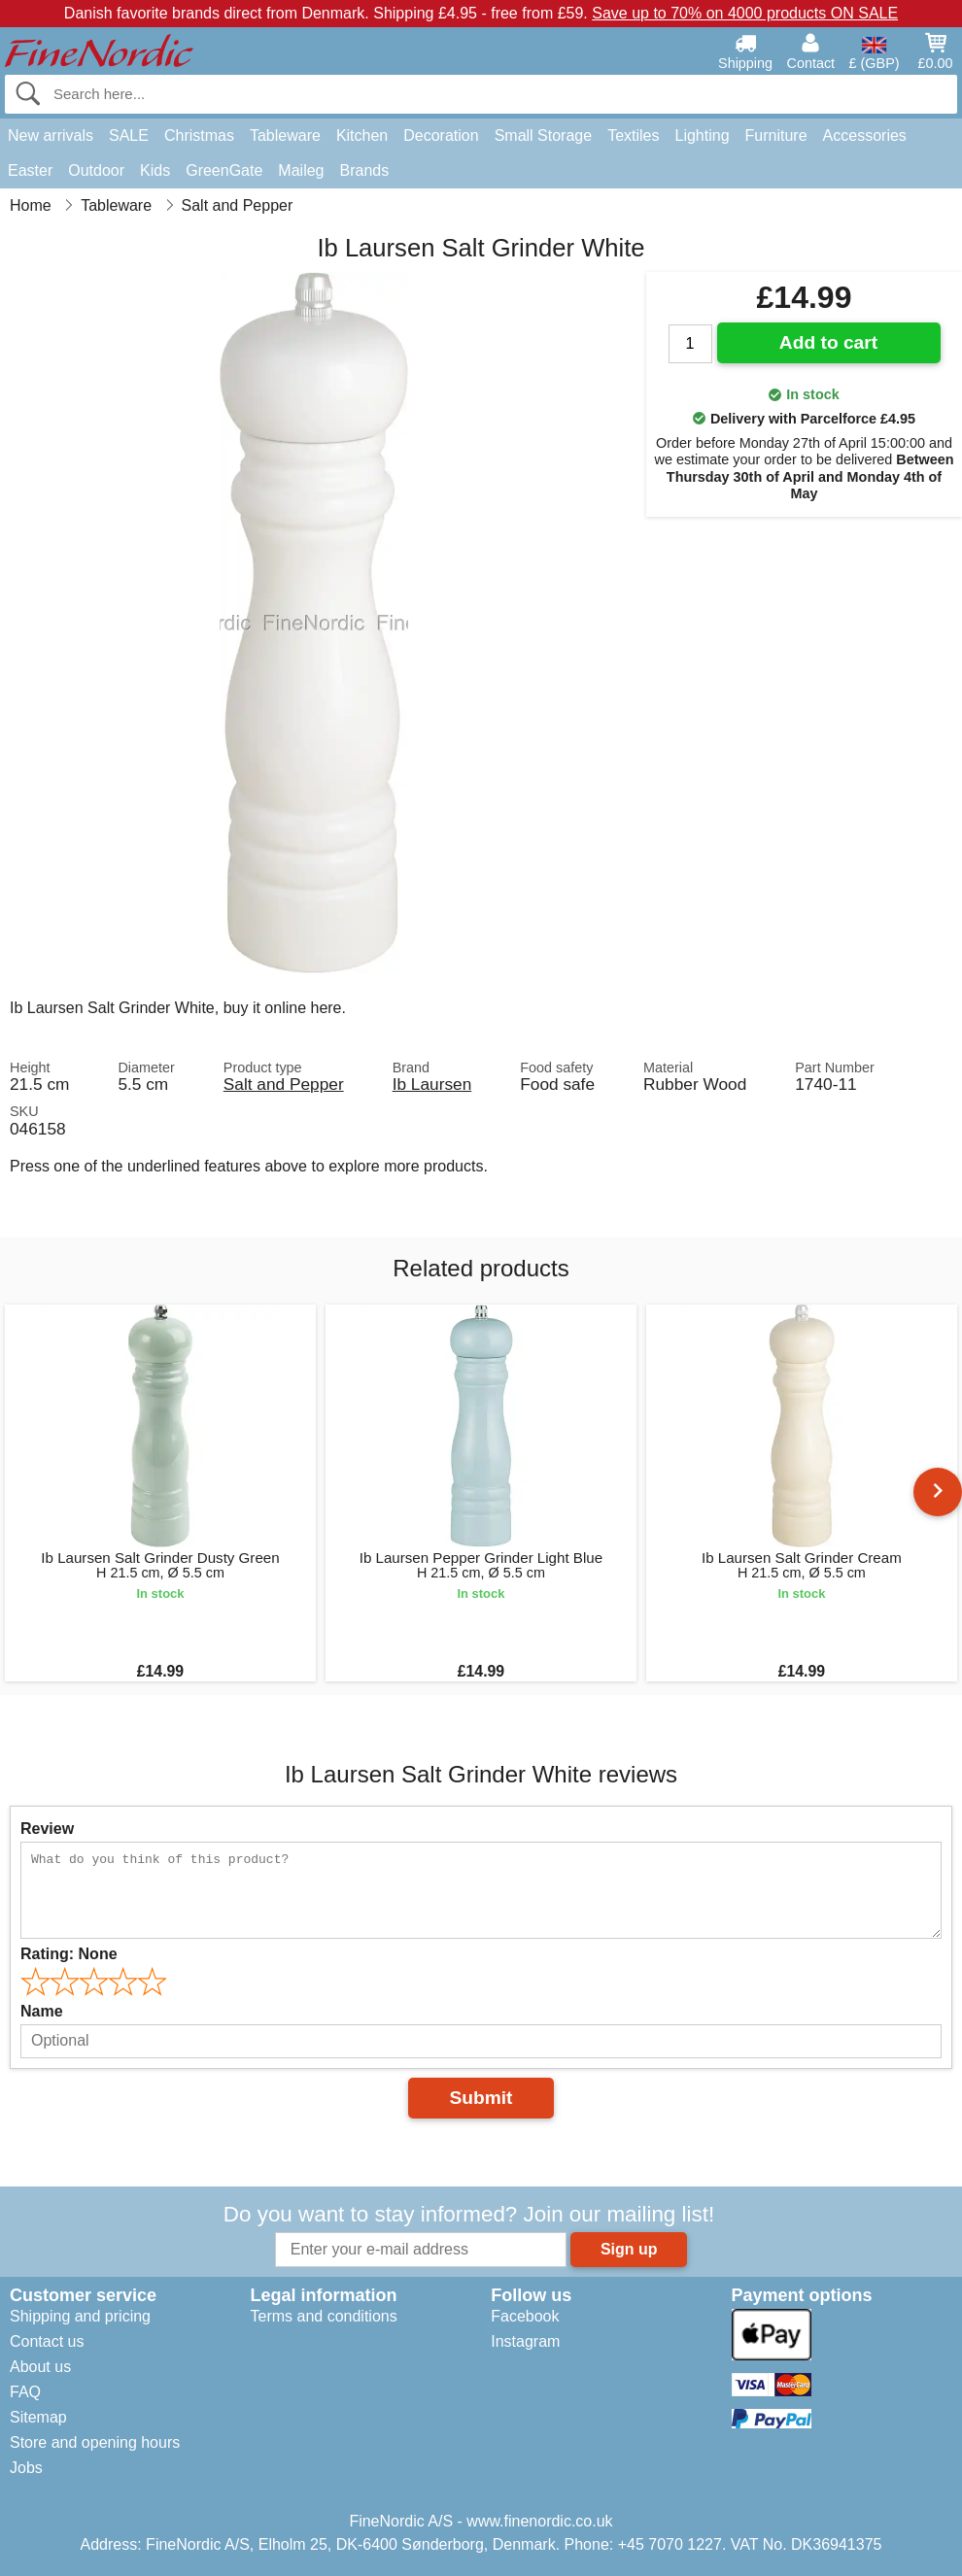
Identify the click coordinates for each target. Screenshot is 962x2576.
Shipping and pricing (80, 2316)
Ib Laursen (432, 1084)
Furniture (776, 135)
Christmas (199, 135)
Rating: (69, 1954)
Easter (30, 170)
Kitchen (362, 135)
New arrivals (50, 135)
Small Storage (544, 135)
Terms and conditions (323, 2316)
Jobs (26, 2467)
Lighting (702, 135)
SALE (129, 135)
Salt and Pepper (283, 1084)
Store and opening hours (95, 2442)
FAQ (25, 2392)
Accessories (865, 135)
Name (41, 2011)
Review (47, 1828)
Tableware (285, 135)
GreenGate (224, 170)
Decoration (440, 135)
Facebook (525, 2316)
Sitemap (38, 2417)
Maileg (301, 170)
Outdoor (96, 170)
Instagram (525, 2341)
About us (40, 2366)
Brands (364, 170)
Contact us (47, 2341)
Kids (155, 170)
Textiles (633, 135)
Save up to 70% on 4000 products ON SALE (745, 13)
